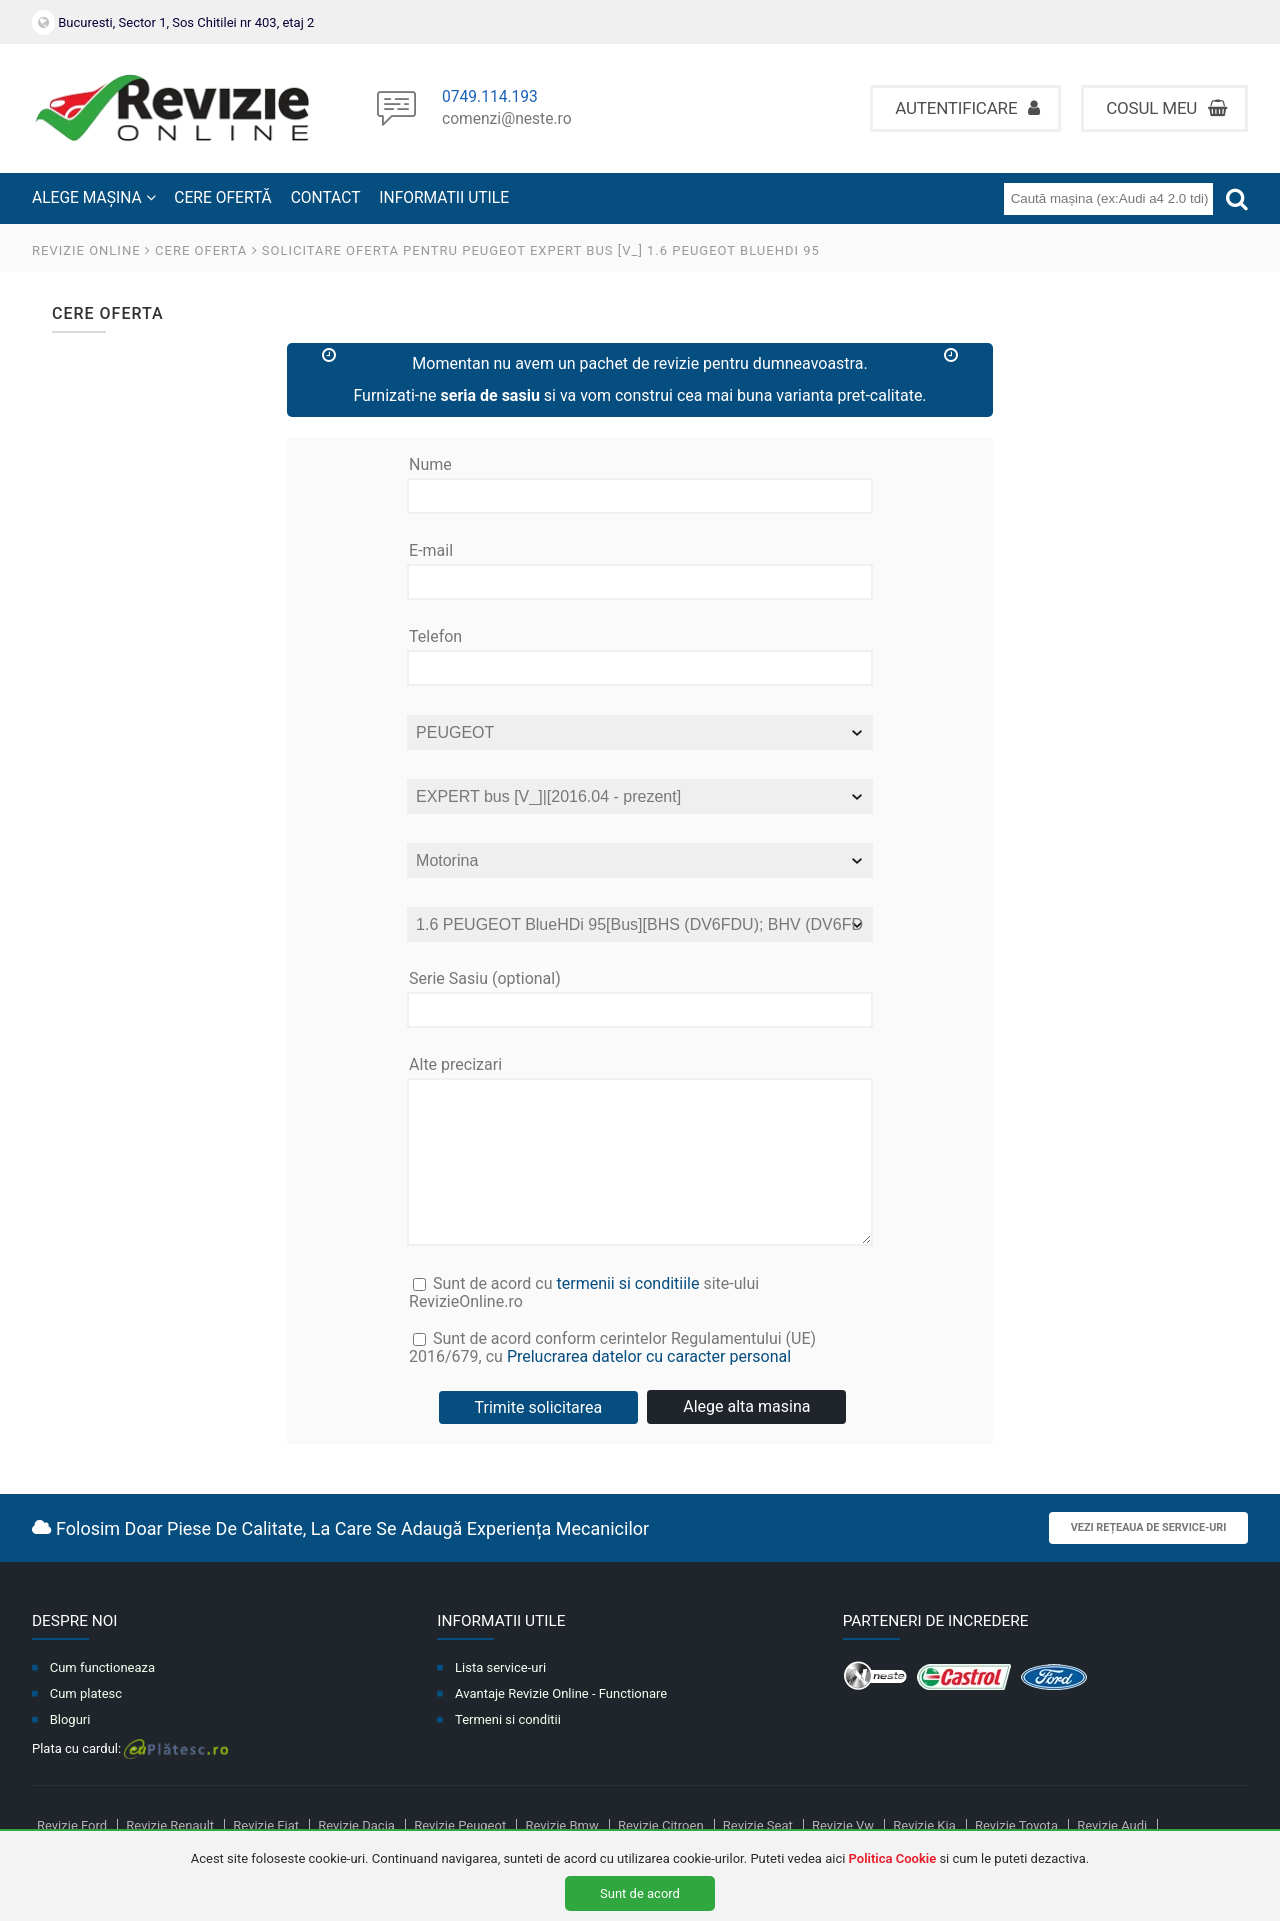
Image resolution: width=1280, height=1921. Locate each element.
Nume (430, 465)
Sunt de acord (640, 1893)
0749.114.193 (490, 98)
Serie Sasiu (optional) (485, 979)
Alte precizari (455, 1065)
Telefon (435, 637)
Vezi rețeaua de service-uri (1149, 1557)
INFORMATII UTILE (444, 198)
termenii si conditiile (627, 1313)
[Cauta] (1237, 198)
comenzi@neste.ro (507, 120)
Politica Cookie (893, 1858)
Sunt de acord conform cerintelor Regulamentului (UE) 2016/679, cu (641, 1382)
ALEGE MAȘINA (94, 198)
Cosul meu (1166, 108)
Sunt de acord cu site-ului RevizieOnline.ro (584, 1322)
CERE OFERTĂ (222, 198)
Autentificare (967, 108)
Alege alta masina (746, 1436)
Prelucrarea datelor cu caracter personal (649, 1386)
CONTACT (326, 198)
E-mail (431, 551)
